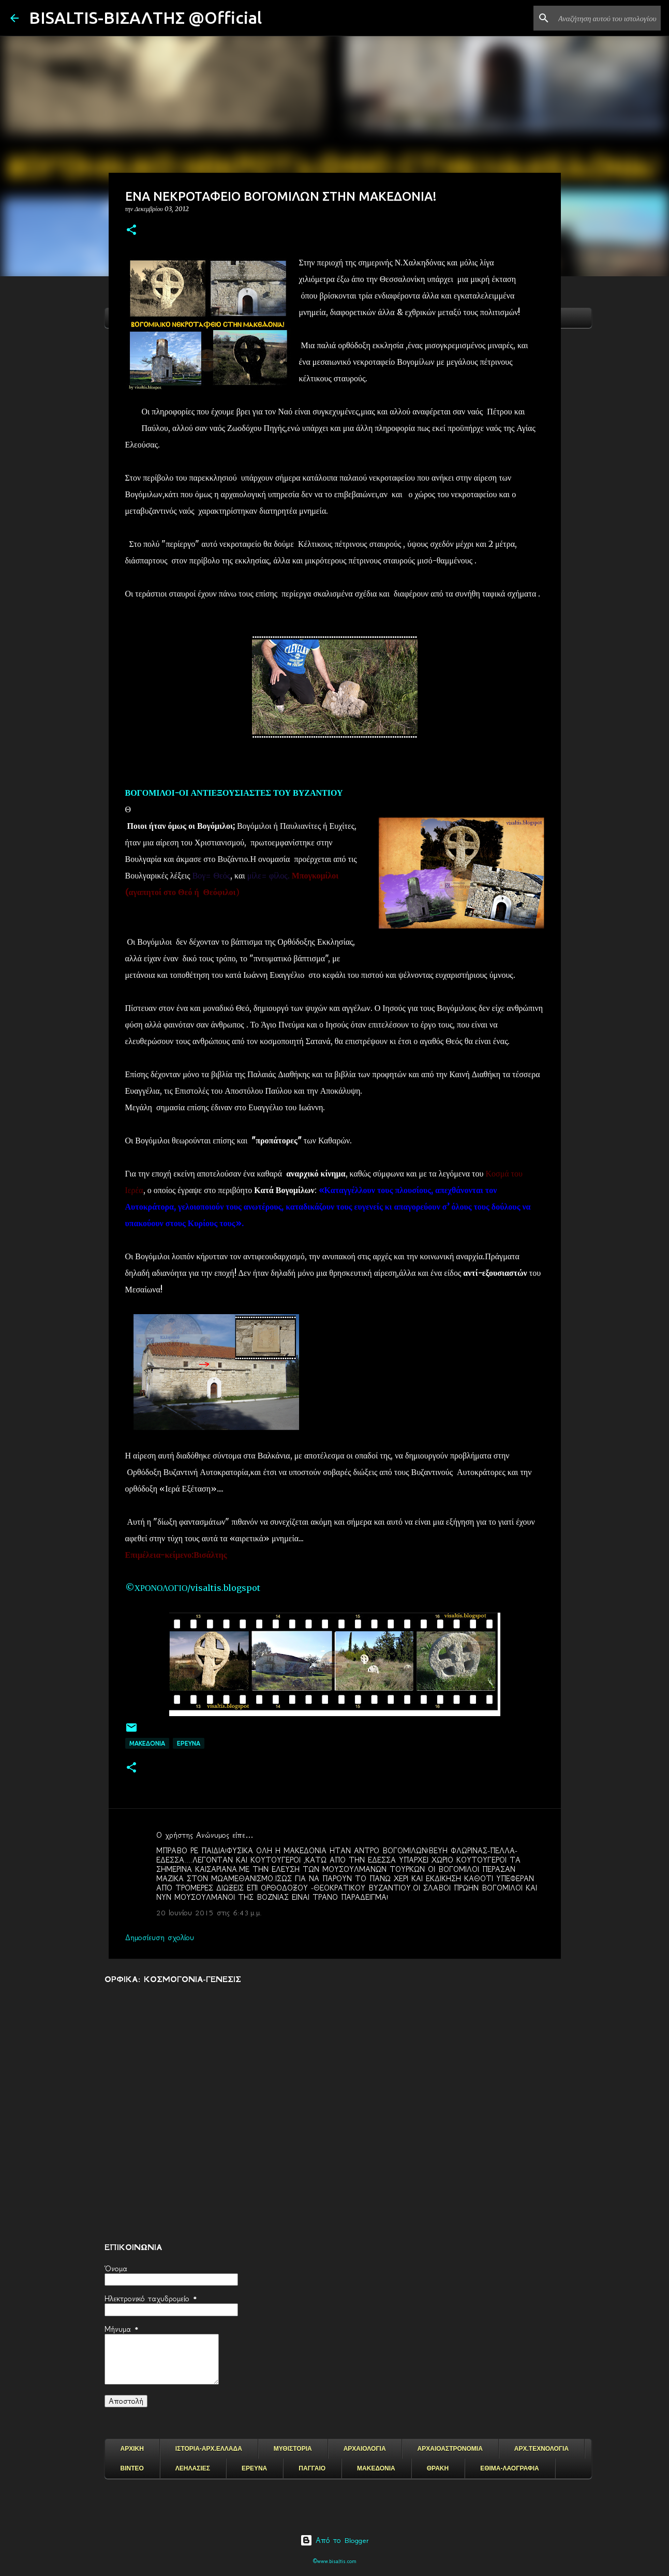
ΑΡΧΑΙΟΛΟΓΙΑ (365, 2448)
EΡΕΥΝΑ (188, 1743)
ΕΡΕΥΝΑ (254, 2468)
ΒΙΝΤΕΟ (132, 2468)
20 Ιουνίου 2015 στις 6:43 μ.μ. (209, 1912)
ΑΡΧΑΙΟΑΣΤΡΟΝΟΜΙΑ (450, 2448)
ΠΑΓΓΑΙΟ (312, 2468)
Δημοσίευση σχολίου (159, 1937)
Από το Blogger (334, 2540)
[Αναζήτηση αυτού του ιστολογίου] (606, 18)
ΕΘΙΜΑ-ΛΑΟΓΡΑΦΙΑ (509, 2468)
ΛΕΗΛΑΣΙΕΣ (192, 2468)
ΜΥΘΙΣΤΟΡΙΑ (293, 2448)
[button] (131, 230)
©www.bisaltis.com (334, 2561)
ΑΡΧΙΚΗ (132, 2448)
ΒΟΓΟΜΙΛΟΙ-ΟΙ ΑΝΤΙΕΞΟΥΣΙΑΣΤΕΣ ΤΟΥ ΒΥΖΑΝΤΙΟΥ (234, 792)
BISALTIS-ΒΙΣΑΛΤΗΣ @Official (145, 17)
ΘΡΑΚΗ (438, 2468)
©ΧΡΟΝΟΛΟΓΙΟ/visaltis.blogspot (193, 1588)
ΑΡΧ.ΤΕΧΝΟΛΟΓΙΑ (541, 2448)
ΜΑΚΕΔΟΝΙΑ (376, 2468)
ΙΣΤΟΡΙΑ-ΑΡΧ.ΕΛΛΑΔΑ (208, 2448)
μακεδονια (147, 1743)
